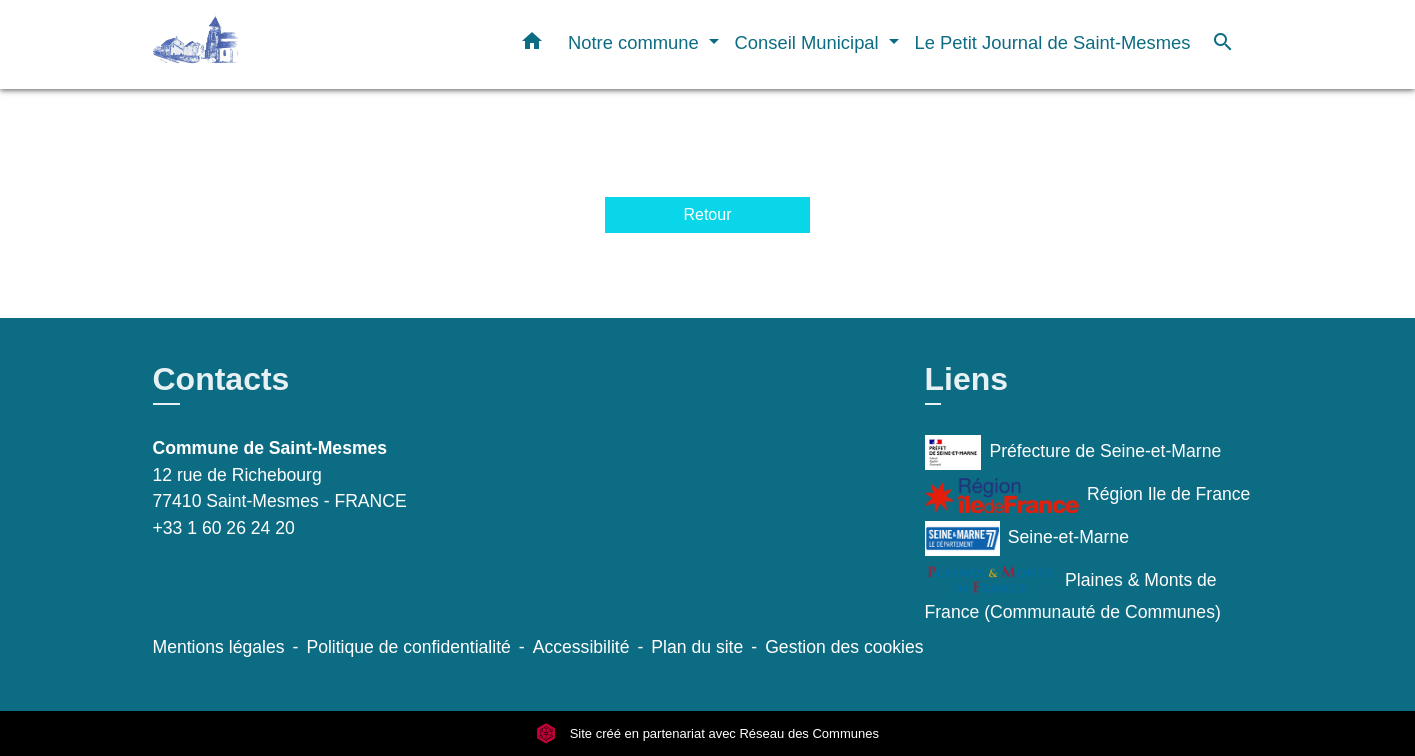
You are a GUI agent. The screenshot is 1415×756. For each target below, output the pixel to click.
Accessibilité (581, 647)
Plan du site (697, 647)
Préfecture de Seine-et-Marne (1073, 452)
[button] (532, 45)
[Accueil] (278, 44)
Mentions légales (219, 647)
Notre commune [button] (636, 42)
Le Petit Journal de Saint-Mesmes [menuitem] (1053, 42)
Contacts (221, 379)
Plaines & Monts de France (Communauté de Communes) (1073, 593)
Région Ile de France (1088, 495)
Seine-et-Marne (1027, 538)
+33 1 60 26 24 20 (224, 528)
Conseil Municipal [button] (809, 42)
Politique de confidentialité (408, 647)
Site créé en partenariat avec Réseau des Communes (707, 733)
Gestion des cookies (844, 647)
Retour (707, 214)
